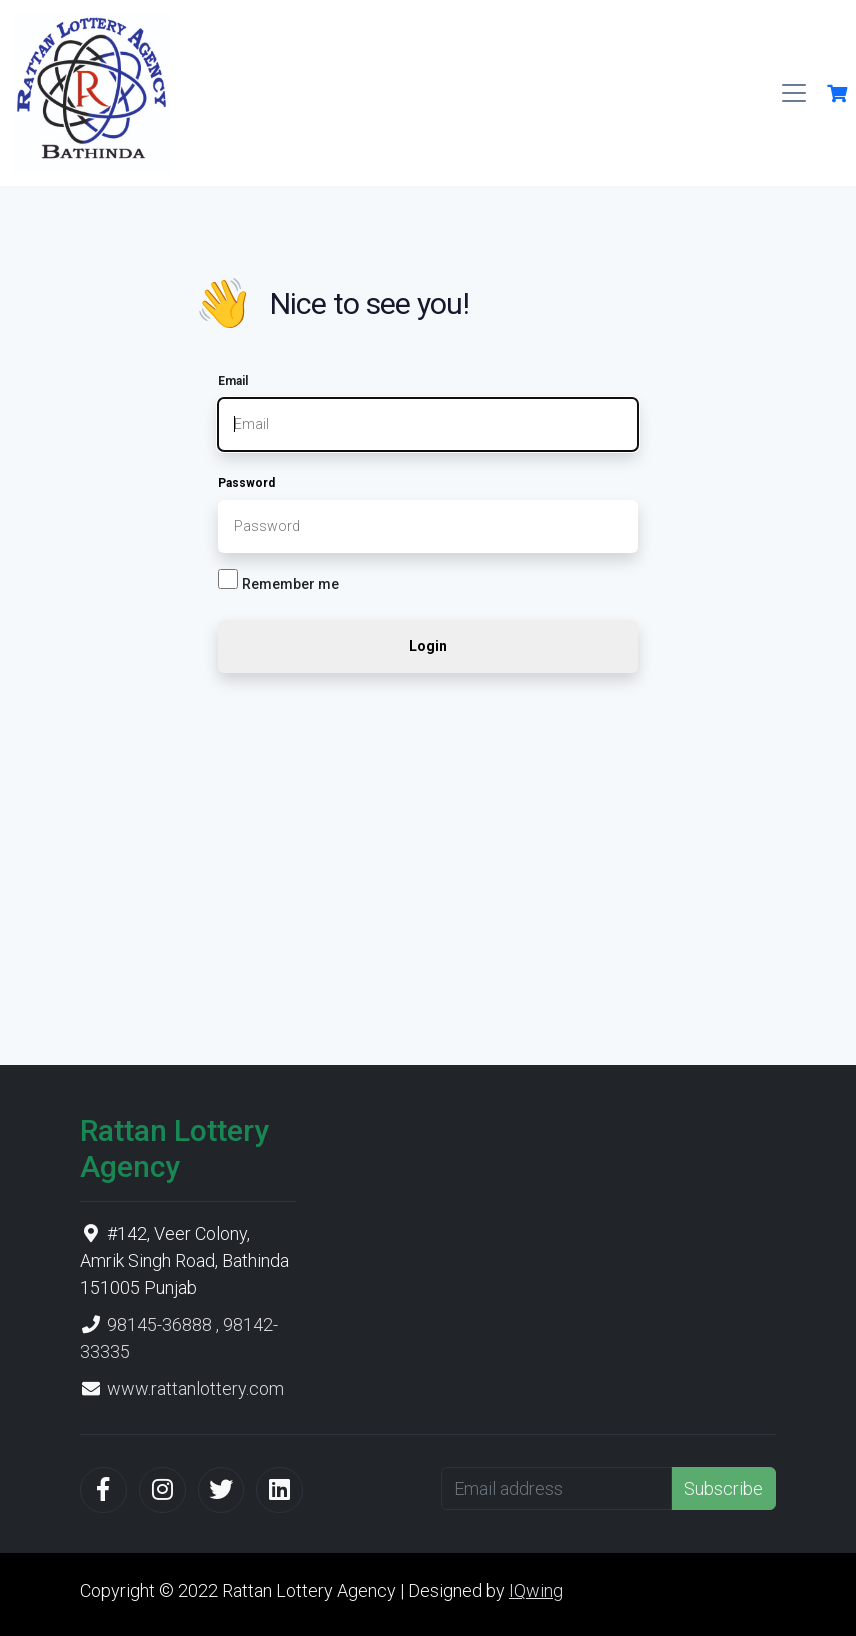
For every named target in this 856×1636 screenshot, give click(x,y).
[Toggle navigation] (794, 93)
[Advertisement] (428, 867)
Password (246, 483)
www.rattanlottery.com (195, 1388)
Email (233, 381)
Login (428, 646)
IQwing (536, 1590)
